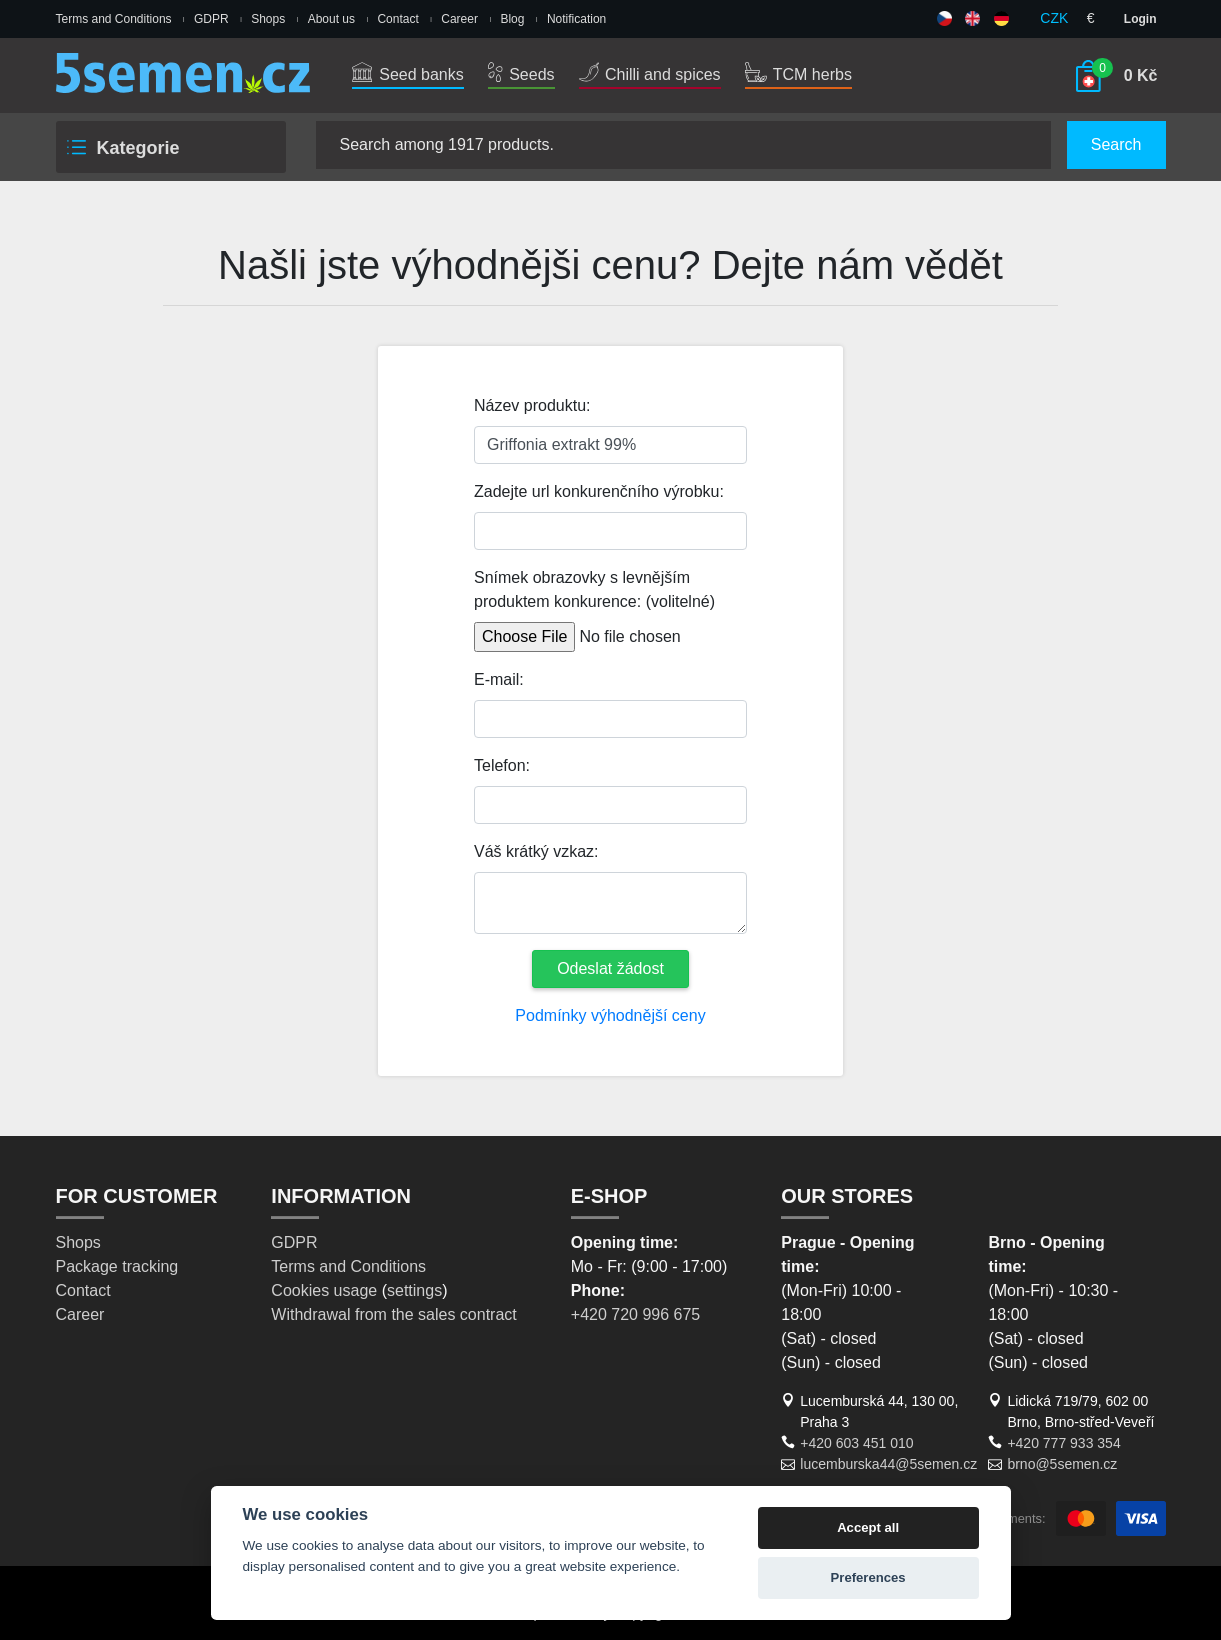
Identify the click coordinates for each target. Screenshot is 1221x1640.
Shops (268, 19)
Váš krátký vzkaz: (536, 851)
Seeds (521, 74)
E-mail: (499, 679)
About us (331, 19)
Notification (576, 19)
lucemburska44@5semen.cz (888, 1464)
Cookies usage (324, 1290)
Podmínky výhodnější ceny (610, 1015)
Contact (397, 19)
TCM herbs (798, 74)
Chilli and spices (650, 74)
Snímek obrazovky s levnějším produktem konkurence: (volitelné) (594, 589)
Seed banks (408, 74)
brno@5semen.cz (1062, 1464)
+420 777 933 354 (1063, 1443)
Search (1116, 144)
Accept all (868, 1527)
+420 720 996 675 (635, 1314)
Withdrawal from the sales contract (393, 1314)
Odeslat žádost (610, 968)
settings (414, 1290)
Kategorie (122, 148)
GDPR (211, 19)
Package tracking (117, 1266)
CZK (1054, 18)
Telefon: (502, 765)
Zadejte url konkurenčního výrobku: (599, 491)
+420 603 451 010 (856, 1443)
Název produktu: (532, 405)
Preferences (868, 1577)
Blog (512, 19)
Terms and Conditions (114, 19)
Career (459, 19)
